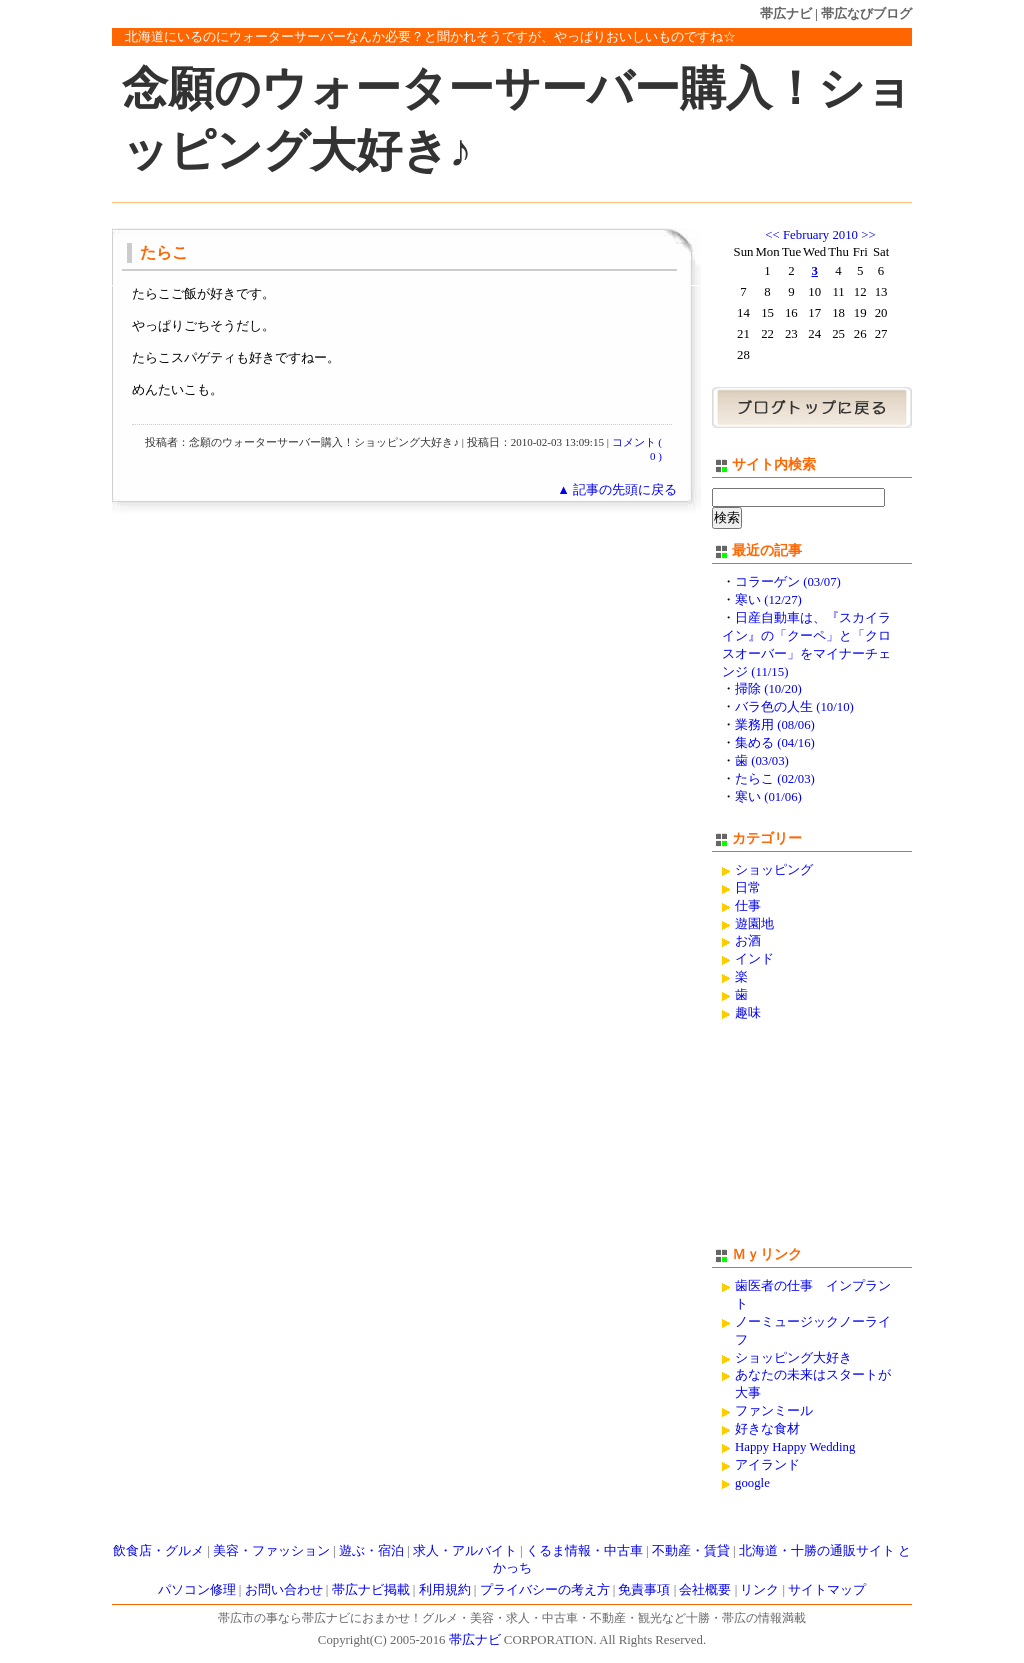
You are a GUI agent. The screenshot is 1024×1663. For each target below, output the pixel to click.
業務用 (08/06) (775, 725)
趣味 (748, 1013)
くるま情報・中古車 (584, 1551)
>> (868, 235)
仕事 (748, 906)
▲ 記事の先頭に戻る (617, 490)
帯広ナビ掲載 (371, 1590)
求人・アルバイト (465, 1551)
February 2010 (820, 235)
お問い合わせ (284, 1590)
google (752, 1483)
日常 (748, 888)
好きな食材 (767, 1429)
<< (772, 235)
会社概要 (705, 1590)
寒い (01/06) (768, 797)
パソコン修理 (197, 1590)
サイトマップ (827, 1590)
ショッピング (774, 870)
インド (754, 959)
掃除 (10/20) (768, 689)
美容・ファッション (271, 1551)
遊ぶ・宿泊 (371, 1551)
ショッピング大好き (793, 1358)
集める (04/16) (775, 743)
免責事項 (644, 1590)
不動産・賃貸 (691, 1551)
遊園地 (754, 924)
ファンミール (774, 1411)
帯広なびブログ (866, 13)
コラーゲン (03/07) (788, 582)
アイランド (767, 1465)
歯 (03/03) (762, 761)
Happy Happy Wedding (795, 1447)
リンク (759, 1590)
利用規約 (445, 1590)
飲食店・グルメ (158, 1551)
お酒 (748, 941)
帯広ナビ (786, 13)
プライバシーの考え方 (545, 1590)
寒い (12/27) (768, 600)
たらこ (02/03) (775, 779)
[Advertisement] (812, 1143)
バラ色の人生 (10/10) (794, 707)
